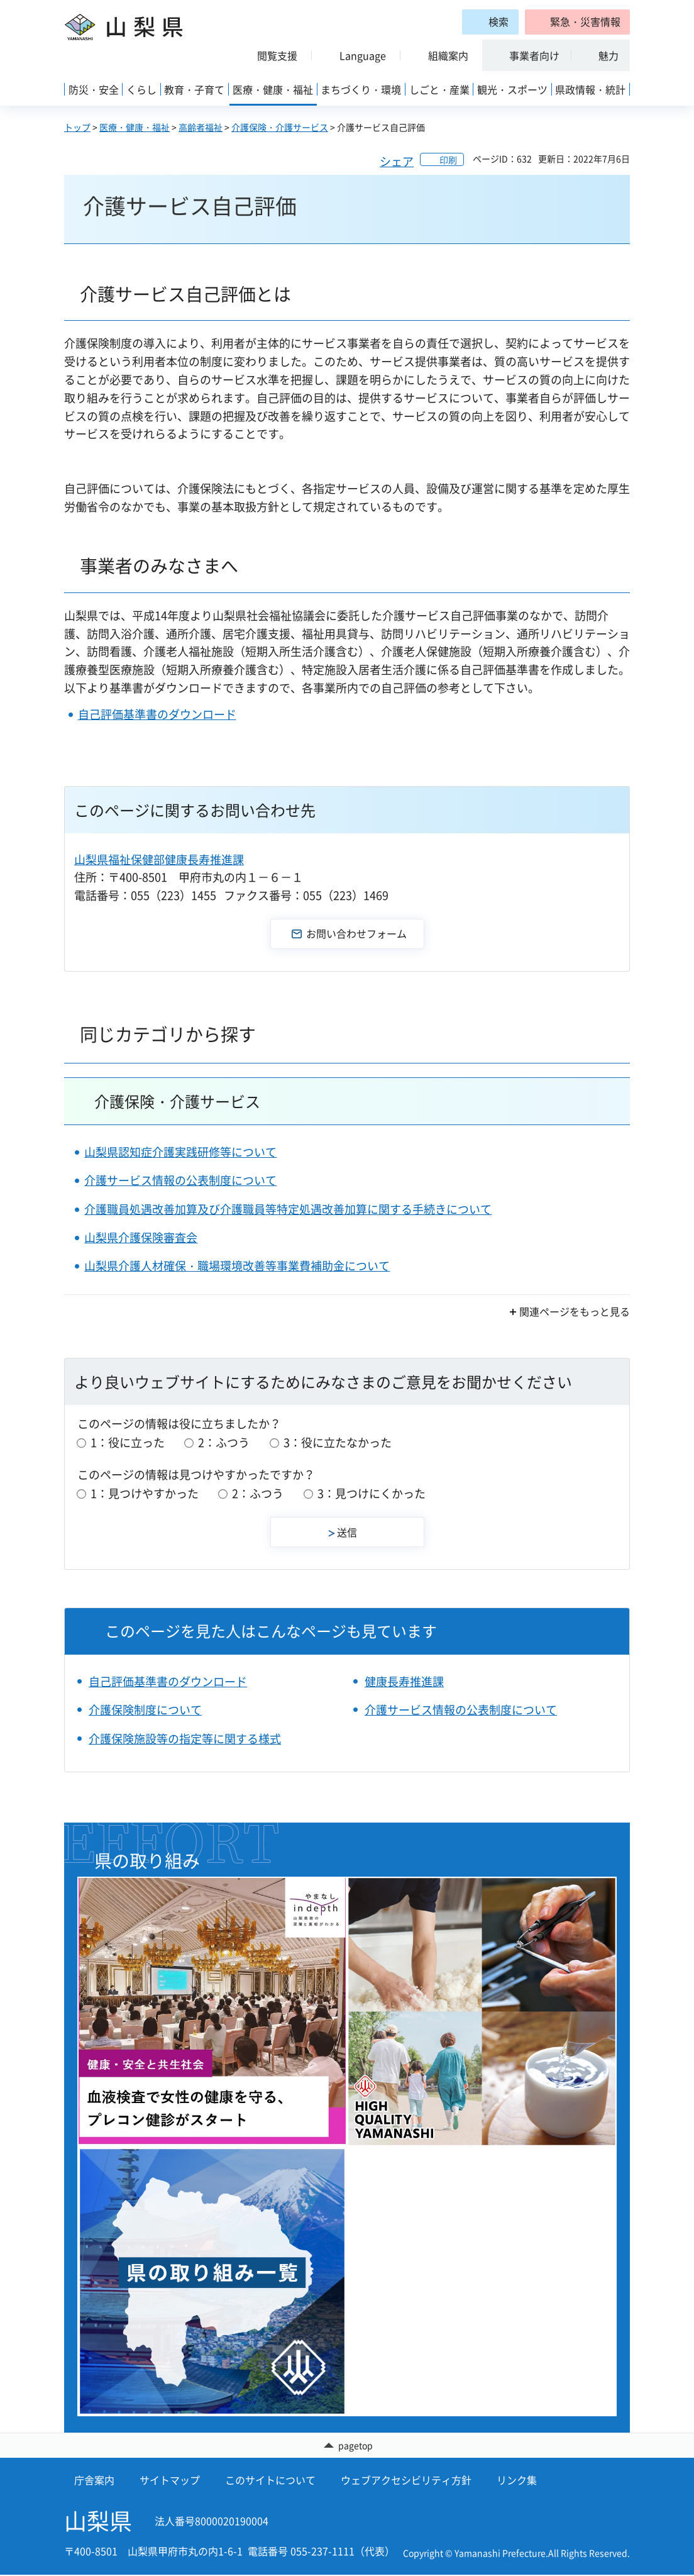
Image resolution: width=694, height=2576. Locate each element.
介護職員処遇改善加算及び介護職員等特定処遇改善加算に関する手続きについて (288, 1209)
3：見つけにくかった (371, 1493)
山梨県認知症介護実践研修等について (180, 1151)
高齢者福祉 (201, 127)
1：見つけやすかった (145, 1493)
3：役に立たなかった (338, 1442)
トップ (77, 127)
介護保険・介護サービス (279, 127)
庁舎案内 (94, 2481)
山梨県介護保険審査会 (140, 1237)
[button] (577, 22)
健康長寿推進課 (404, 1681)
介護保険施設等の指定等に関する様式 (185, 1738)
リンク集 (517, 2481)
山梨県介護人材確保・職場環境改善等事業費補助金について (237, 1265)
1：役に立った (128, 1442)
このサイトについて (270, 2481)
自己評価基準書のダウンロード (157, 714)
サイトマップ (170, 2481)
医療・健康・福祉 (134, 127)
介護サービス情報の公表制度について (180, 1180)
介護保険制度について (145, 1710)
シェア (397, 161)
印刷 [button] (448, 159)
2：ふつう (224, 1442)
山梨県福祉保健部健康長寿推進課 (159, 859)
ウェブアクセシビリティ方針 (406, 2481)
